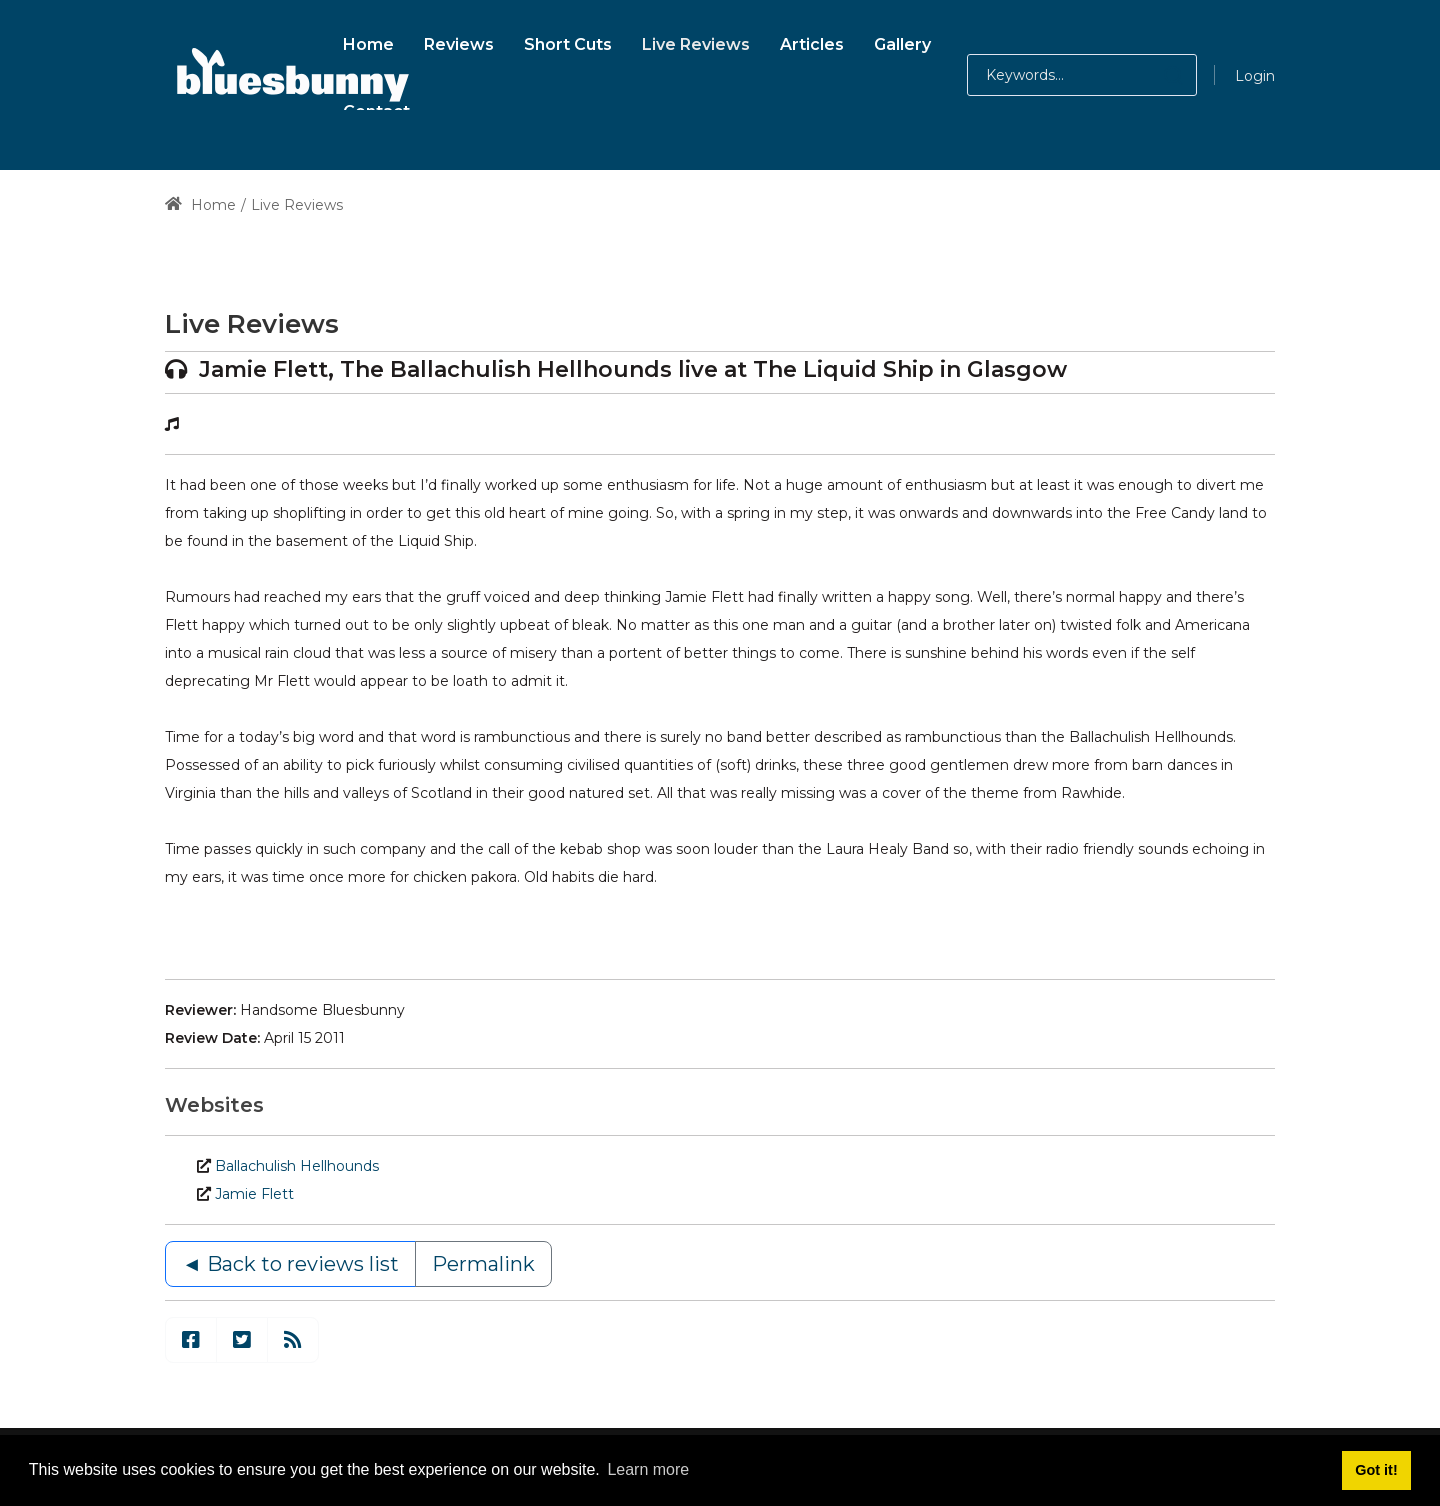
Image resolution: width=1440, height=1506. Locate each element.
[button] (1153, 75)
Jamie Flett (254, 1194)
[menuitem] (368, 41)
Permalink (483, 1264)
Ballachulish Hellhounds (297, 1166)
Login (1255, 76)
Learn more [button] (648, 1469)
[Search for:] (1082, 75)
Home (200, 205)
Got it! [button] (1376, 1470)
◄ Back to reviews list (290, 1264)
